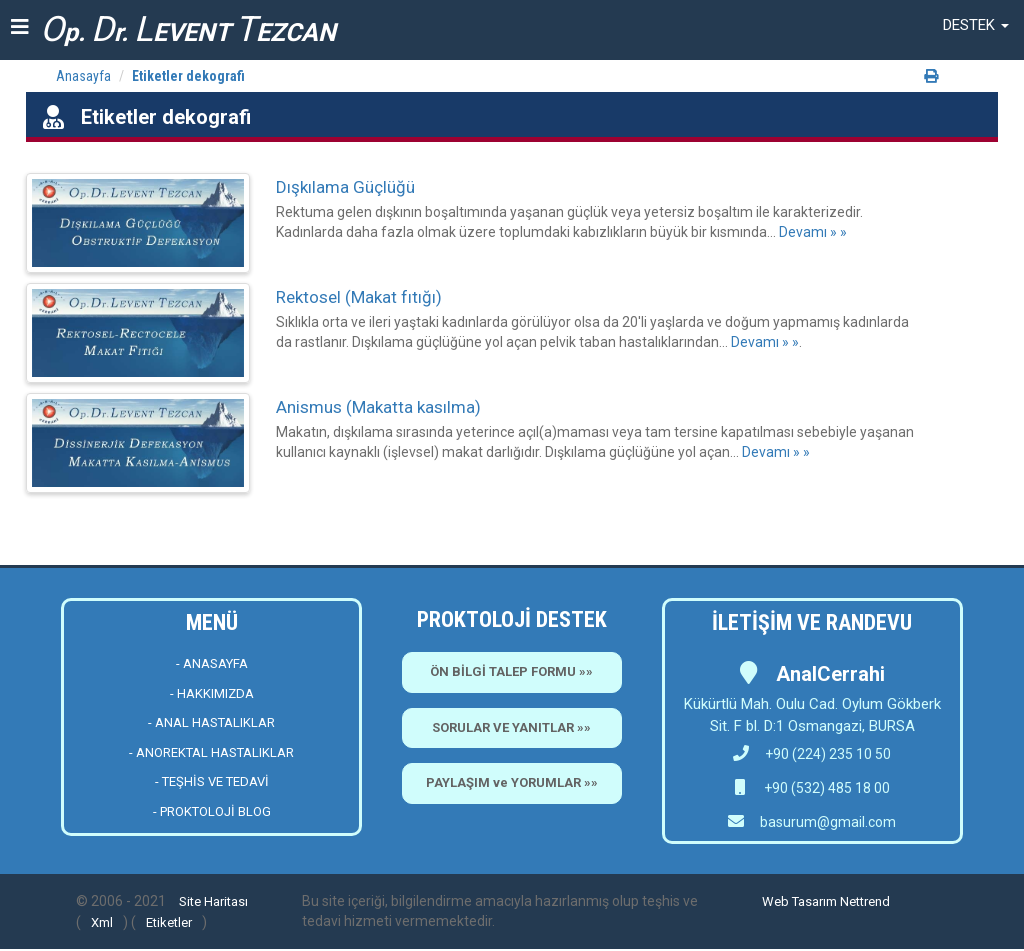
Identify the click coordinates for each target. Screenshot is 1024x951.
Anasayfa (83, 76)
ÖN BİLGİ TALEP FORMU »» (511, 671)
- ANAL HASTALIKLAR (211, 722)
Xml (102, 922)
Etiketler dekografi (188, 76)
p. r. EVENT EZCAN (188, 29)
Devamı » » (813, 232)
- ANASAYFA (212, 663)
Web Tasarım (799, 901)
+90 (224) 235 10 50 (812, 754)
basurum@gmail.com (828, 822)
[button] (976, 25)
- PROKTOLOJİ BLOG (212, 811)
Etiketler (169, 922)
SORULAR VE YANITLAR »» (511, 727)
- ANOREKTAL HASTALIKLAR (211, 752)
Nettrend (865, 901)
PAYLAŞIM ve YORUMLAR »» (512, 782)
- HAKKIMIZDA (212, 693)
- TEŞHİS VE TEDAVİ (212, 781)
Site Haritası (213, 901)
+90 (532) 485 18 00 (825, 788)
